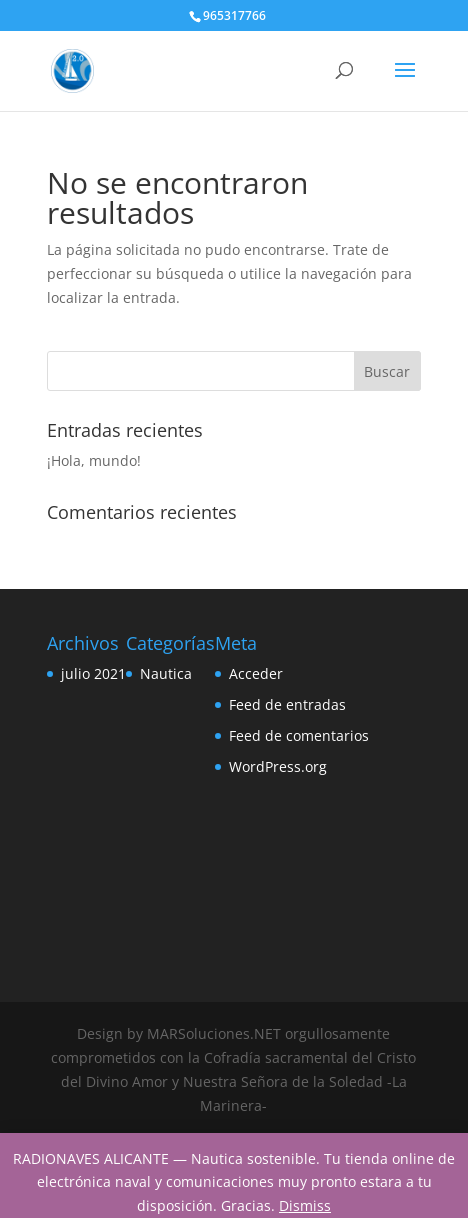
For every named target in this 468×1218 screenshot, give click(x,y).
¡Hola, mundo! (94, 460)
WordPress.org (278, 766)
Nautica (166, 673)
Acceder (256, 673)
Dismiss (305, 1205)
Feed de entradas (287, 704)
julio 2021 (93, 673)
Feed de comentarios (299, 735)
